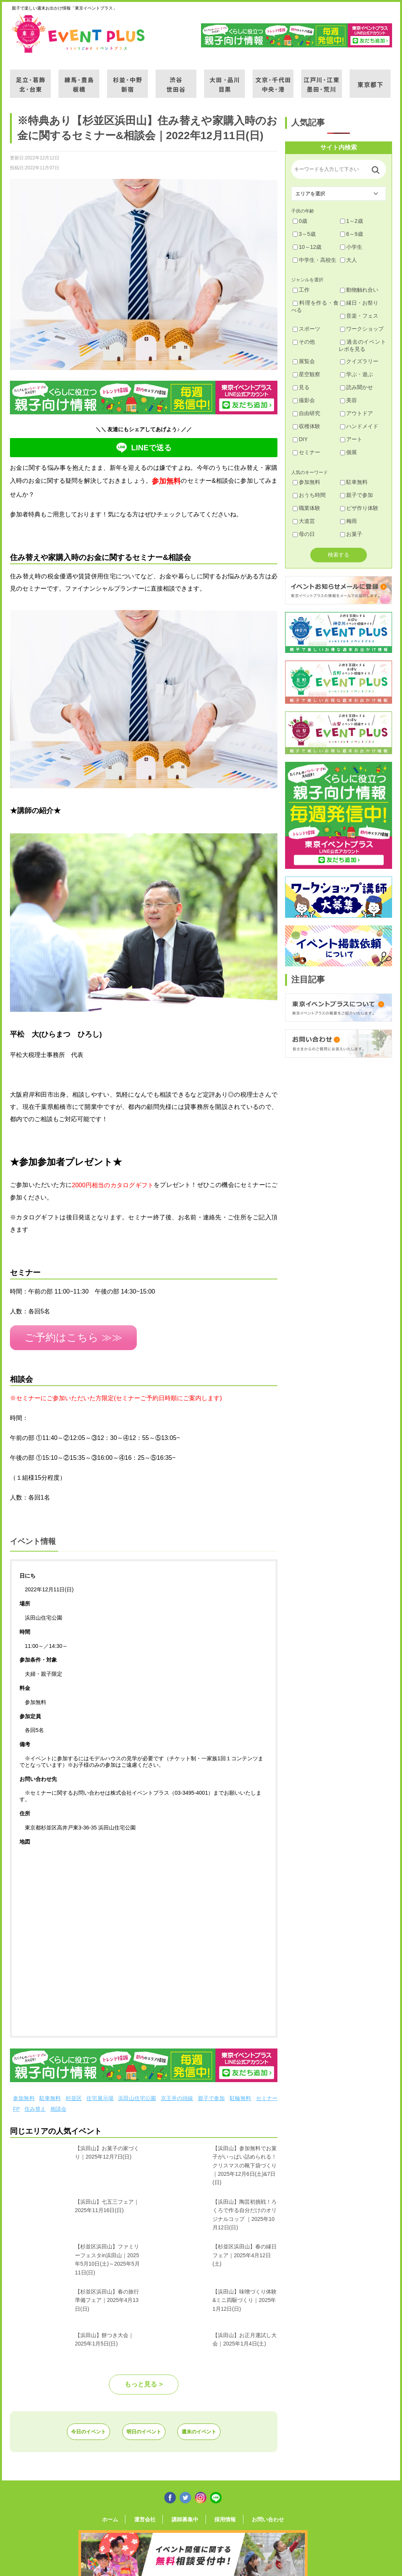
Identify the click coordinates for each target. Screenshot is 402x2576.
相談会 (58, 2105)
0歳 (300, 221)
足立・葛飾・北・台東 (30, 79)
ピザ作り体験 (359, 508)
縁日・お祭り (359, 303)
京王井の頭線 (177, 2094)
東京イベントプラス (79, 34)
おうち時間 (309, 495)
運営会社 (151, 2514)
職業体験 (306, 508)
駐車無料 (50, 2094)
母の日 (304, 534)
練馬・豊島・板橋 (78, 79)
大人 (348, 260)
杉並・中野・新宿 (127, 79)
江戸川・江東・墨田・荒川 (321, 79)
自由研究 (306, 413)
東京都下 (370, 79)
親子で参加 (211, 2094)
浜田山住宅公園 (137, 2094)
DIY (300, 439)
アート (351, 439)
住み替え (35, 2105)
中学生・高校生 (314, 260)
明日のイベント (143, 2427)
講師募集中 (185, 2514)
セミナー (267, 2094)
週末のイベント (217, 2427)
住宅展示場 (99, 2094)
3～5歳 (304, 234)
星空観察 (306, 374)
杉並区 (74, 2094)
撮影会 (304, 400)
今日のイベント (70, 2427)
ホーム (123, 2514)
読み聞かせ (356, 387)
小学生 (351, 247)
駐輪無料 (240, 2094)
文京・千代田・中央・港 (273, 79)
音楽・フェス (359, 316)
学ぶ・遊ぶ (356, 374)
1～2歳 (351, 221)
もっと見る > (144, 2380)
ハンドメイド (359, 426)
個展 (348, 452)
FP (16, 2105)
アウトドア (356, 413)
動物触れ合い (359, 290)
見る (301, 387)
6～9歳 (351, 234)
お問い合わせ (255, 2514)
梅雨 (348, 521)
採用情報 (218, 2514)
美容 (348, 400)
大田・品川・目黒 (224, 79)
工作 (301, 290)
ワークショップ (362, 329)
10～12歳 (307, 247)
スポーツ (306, 329)
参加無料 (24, 2094)
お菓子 (351, 534)
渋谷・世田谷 (176, 79)
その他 (304, 342)
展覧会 (304, 361)
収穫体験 (306, 426)
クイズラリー (359, 361)
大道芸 (304, 521)
